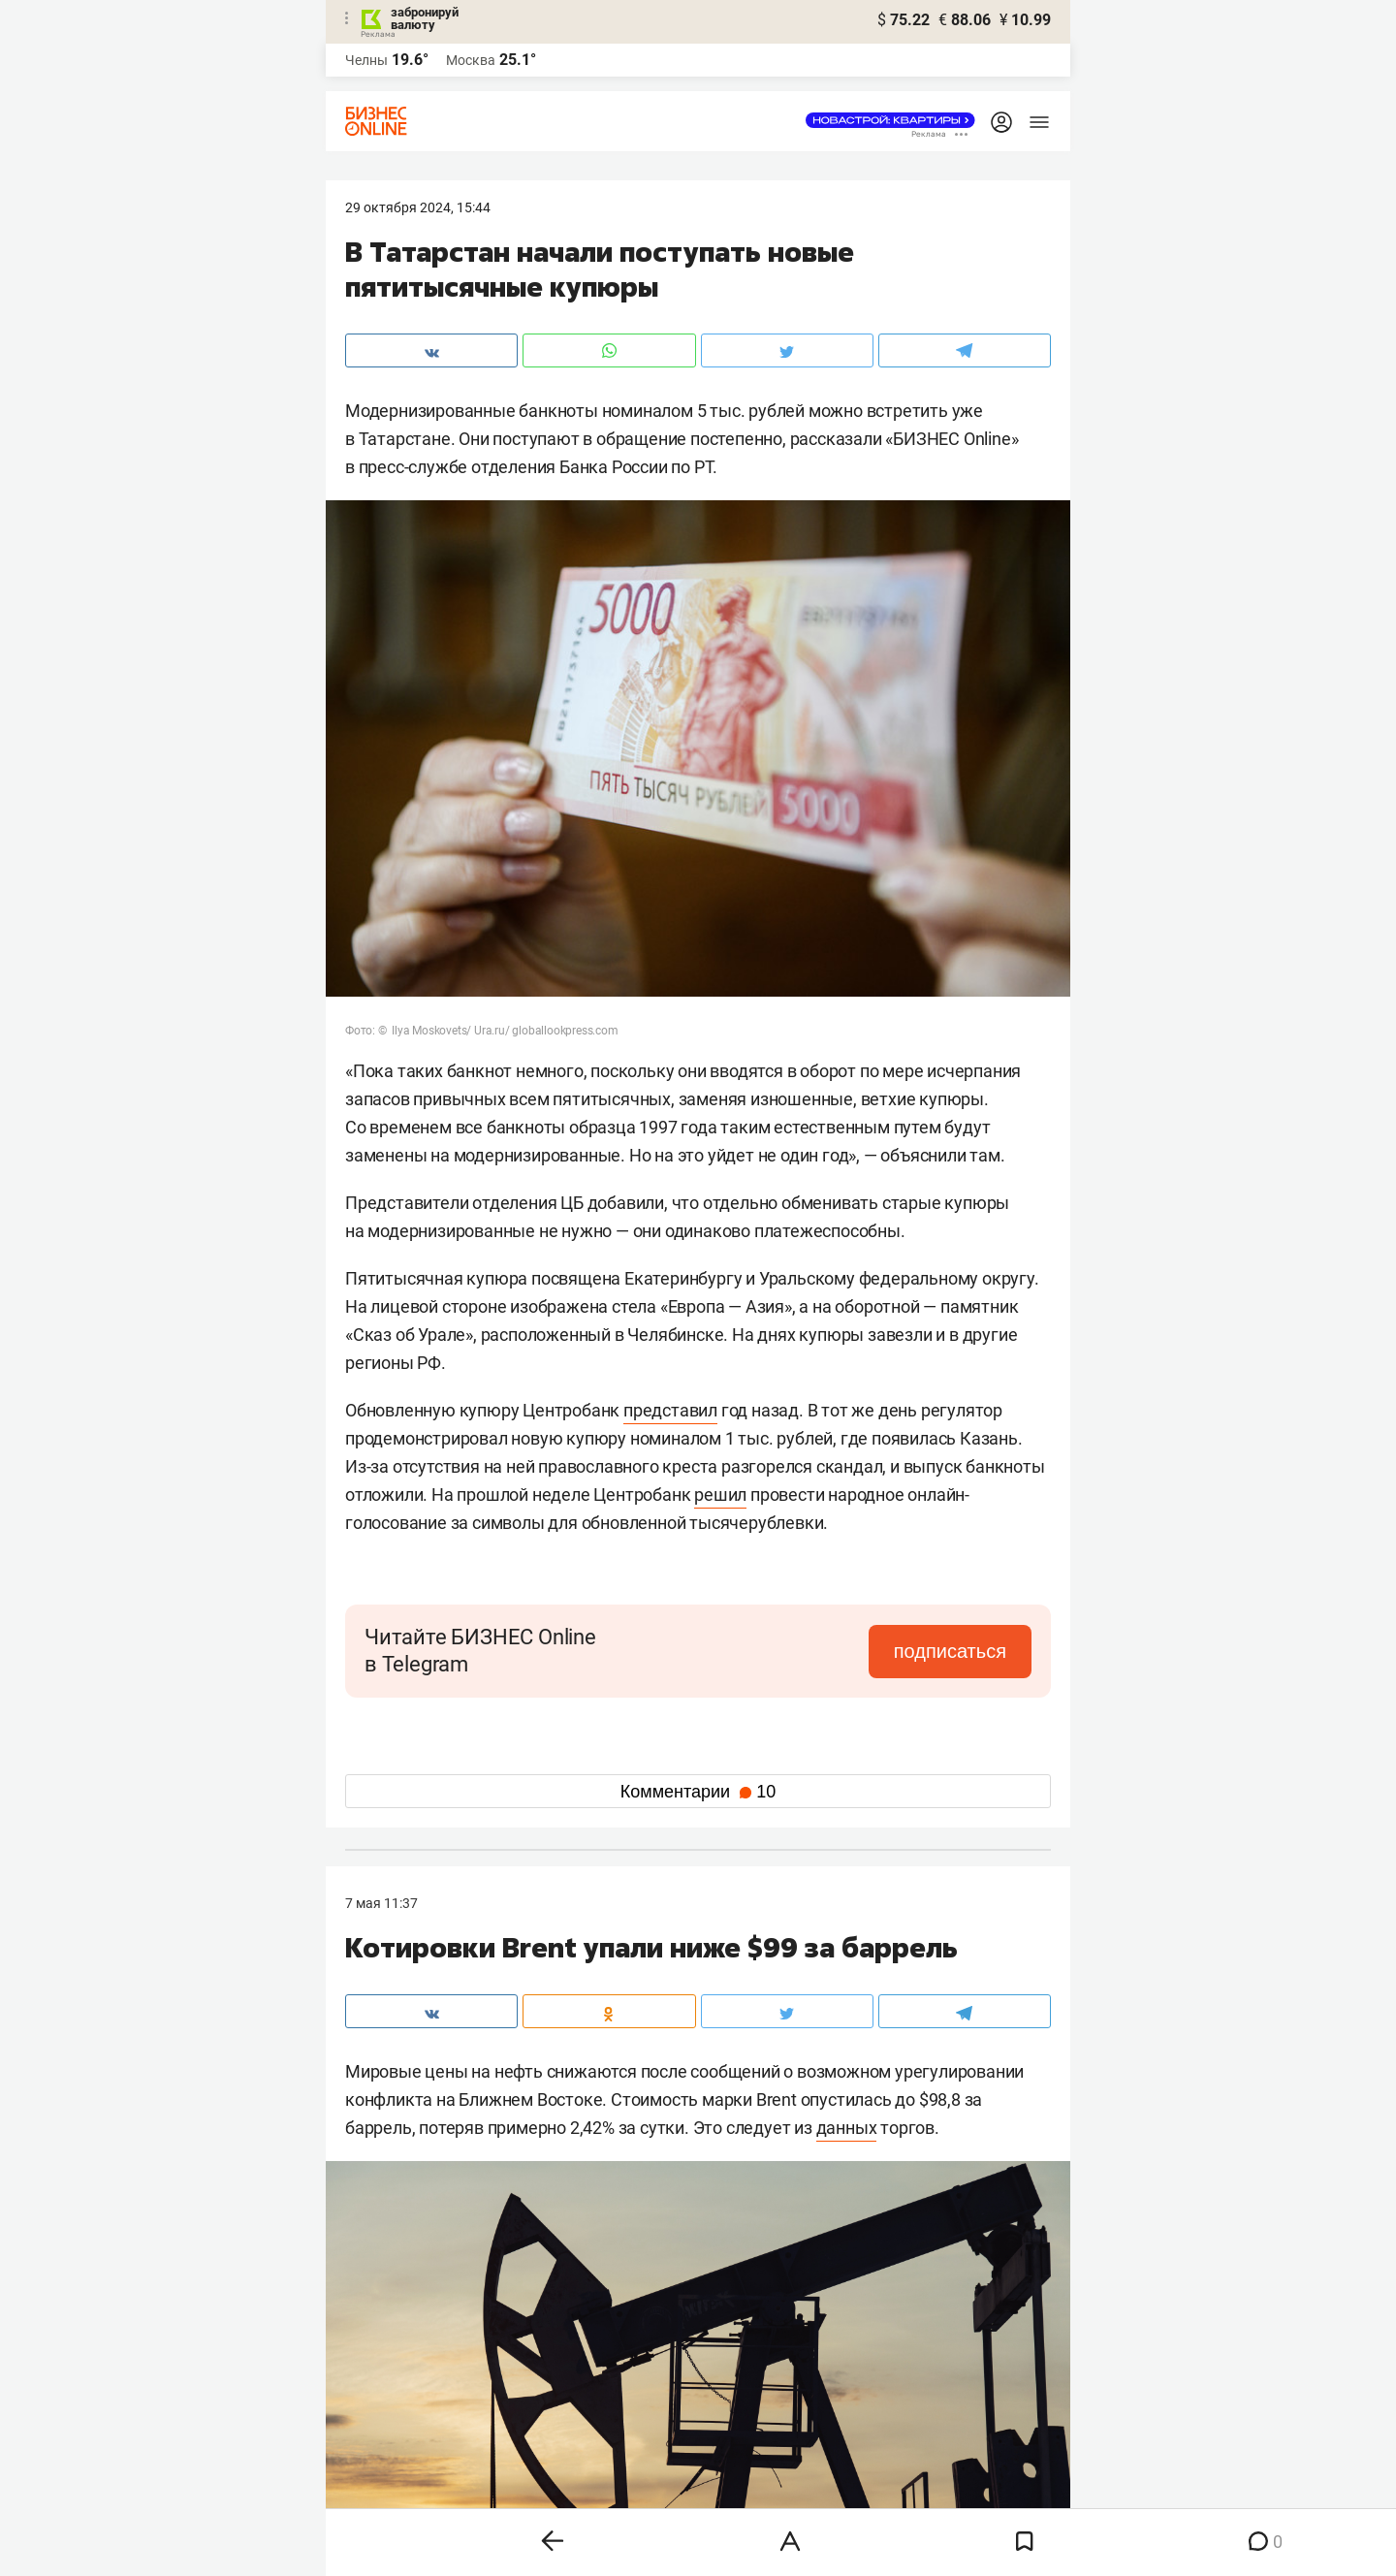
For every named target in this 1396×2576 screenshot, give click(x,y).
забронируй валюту (425, 18)
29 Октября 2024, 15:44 (418, 207)
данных (846, 2127)
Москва (470, 60)
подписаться (950, 1651)
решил (720, 1494)
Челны (366, 60)
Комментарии (698, 1791)
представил (670, 1410)
